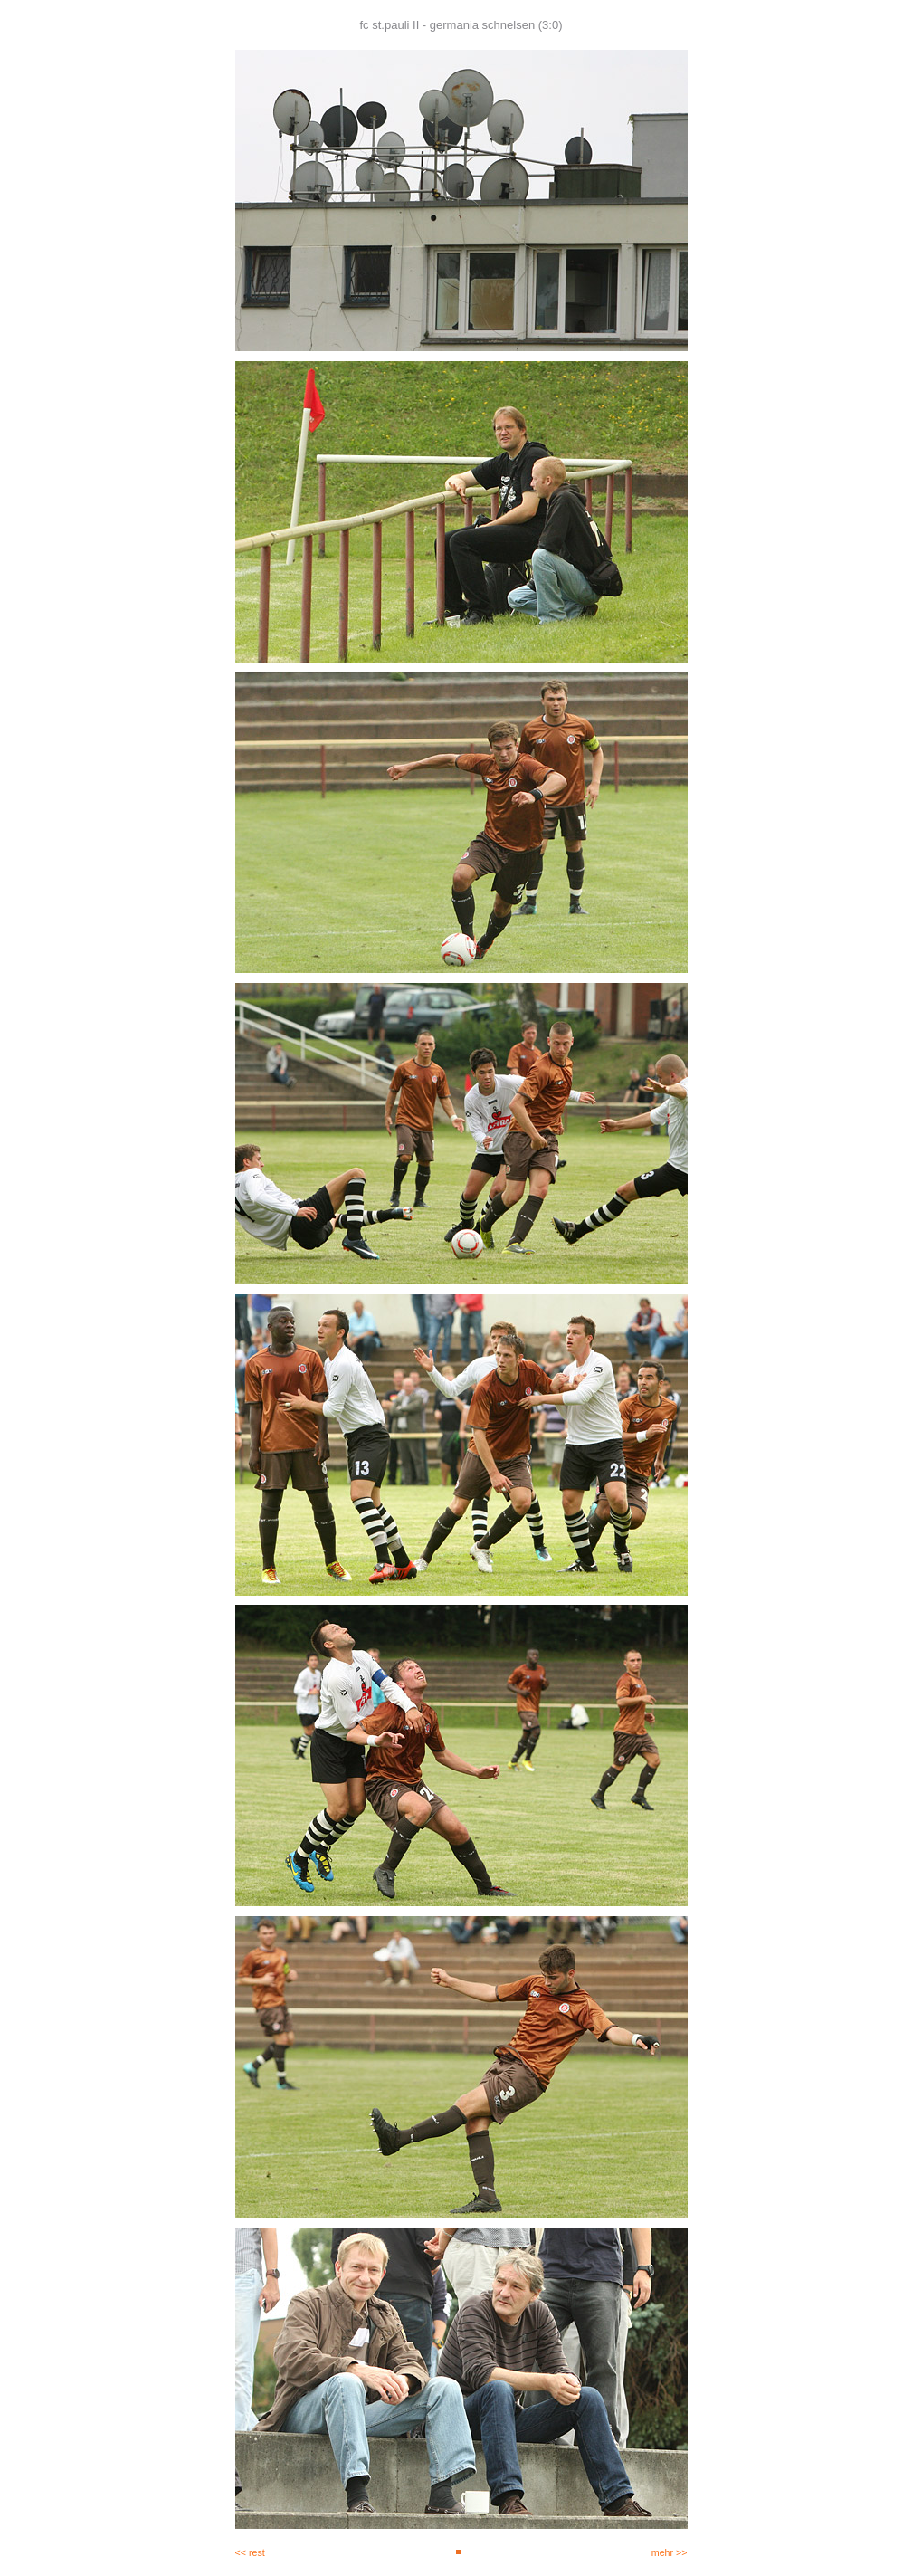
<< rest (250, 2552)
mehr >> (669, 2552)
